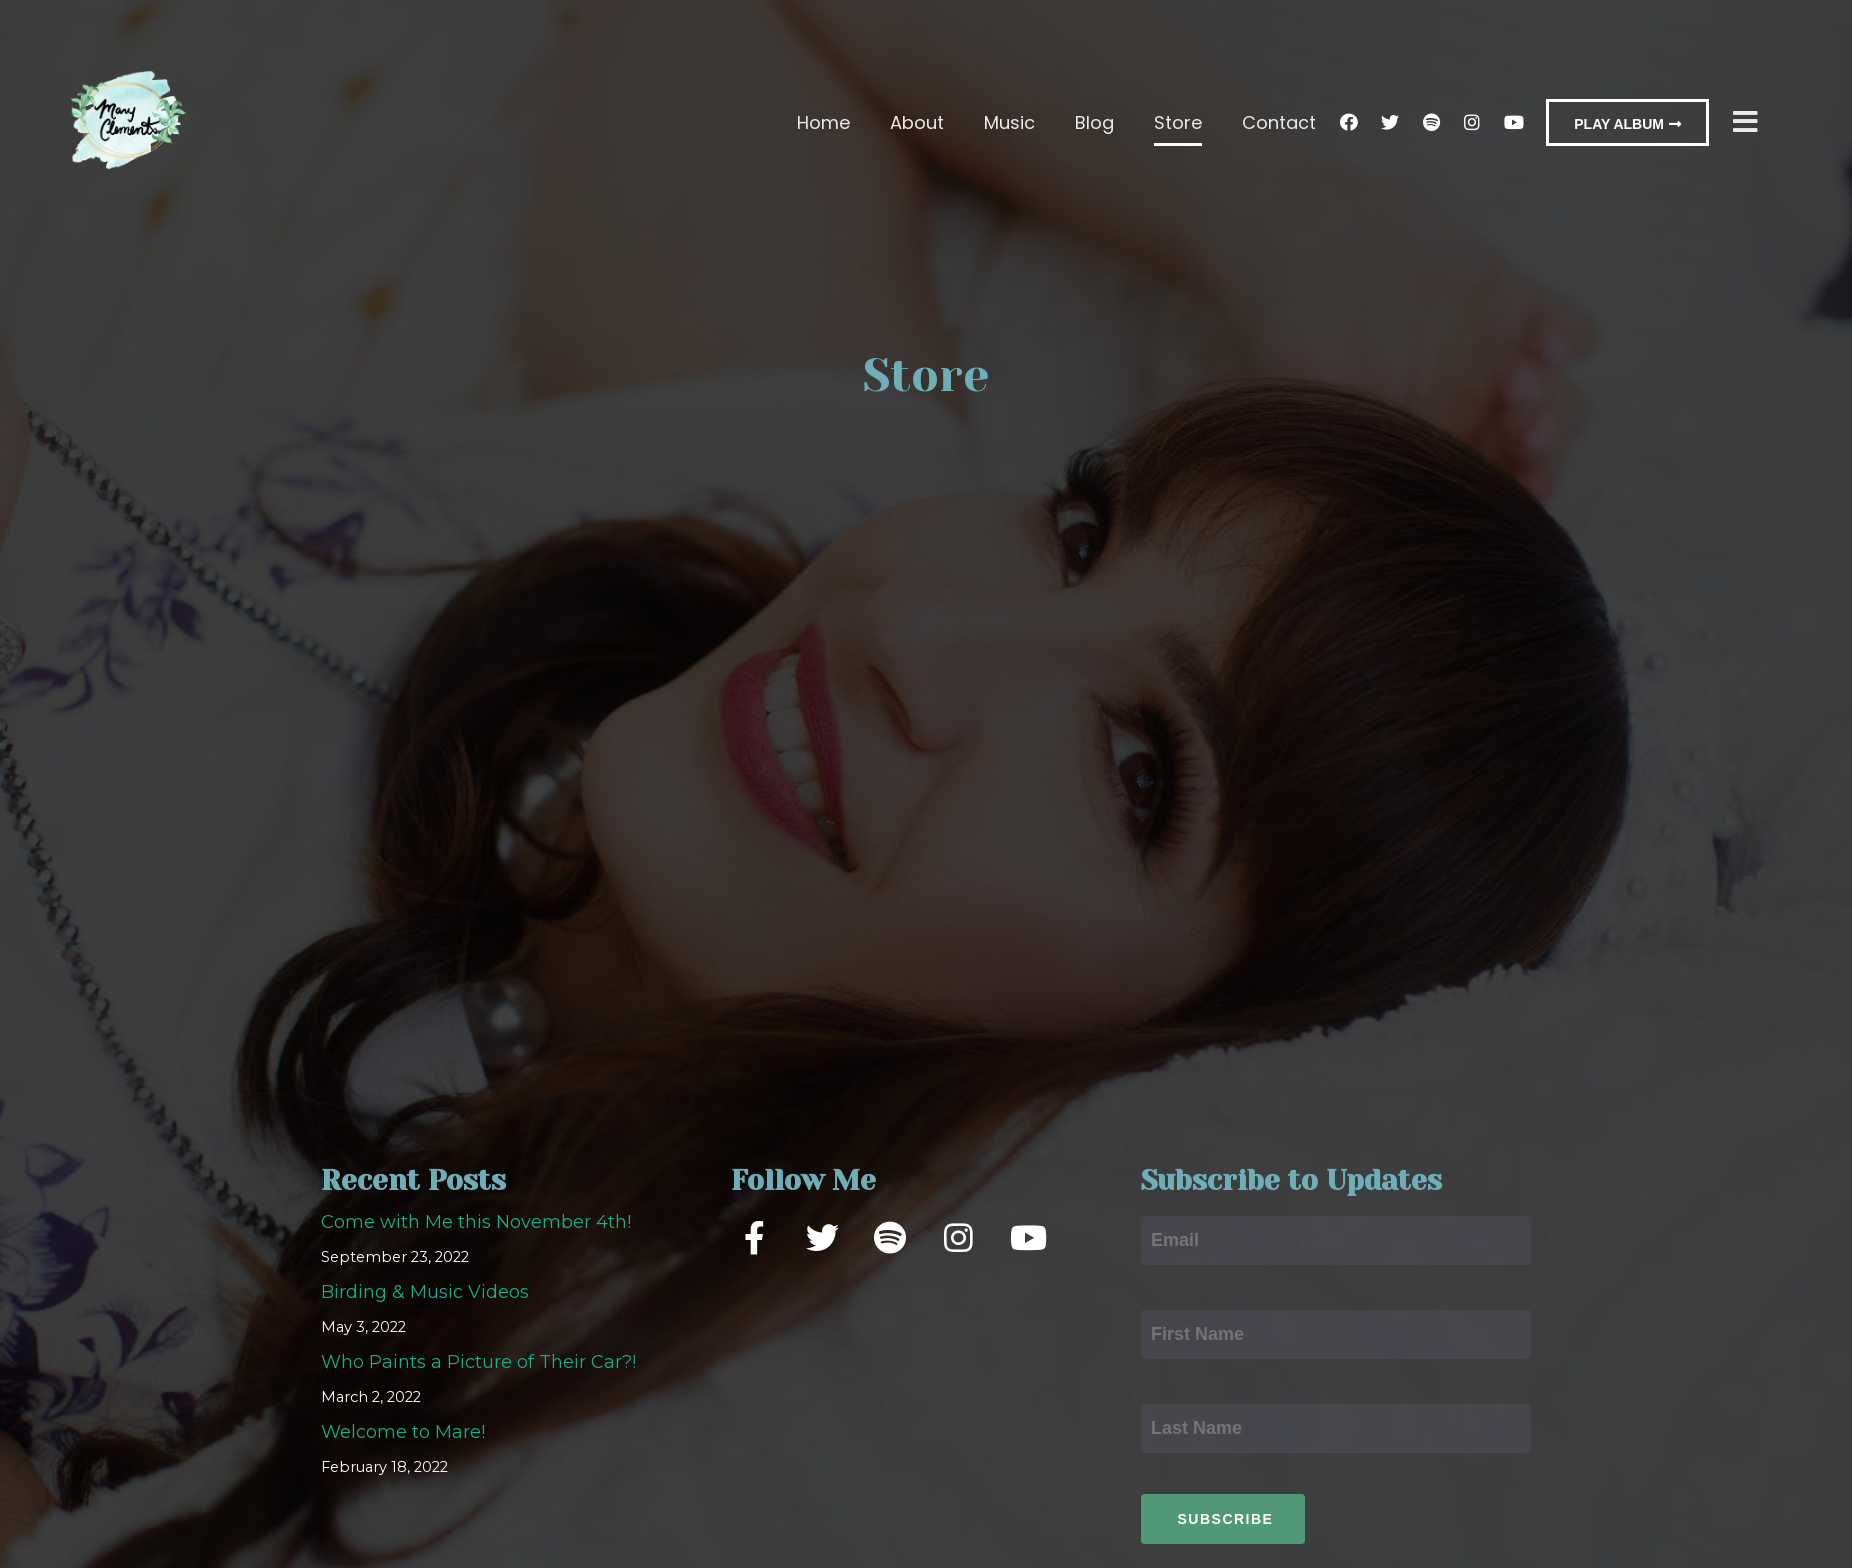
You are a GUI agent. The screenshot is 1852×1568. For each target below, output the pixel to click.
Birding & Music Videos (425, 1301)
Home (823, 122)
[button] (1627, 122)
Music (1009, 122)
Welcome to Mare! (403, 1441)
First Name (1190, 1301)
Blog (1094, 122)
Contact (1279, 122)
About (917, 122)
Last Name (1189, 1395)
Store (1178, 122)
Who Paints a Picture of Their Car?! (478, 1371)
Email (1167, 1207)
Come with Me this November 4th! (476, 1231)
